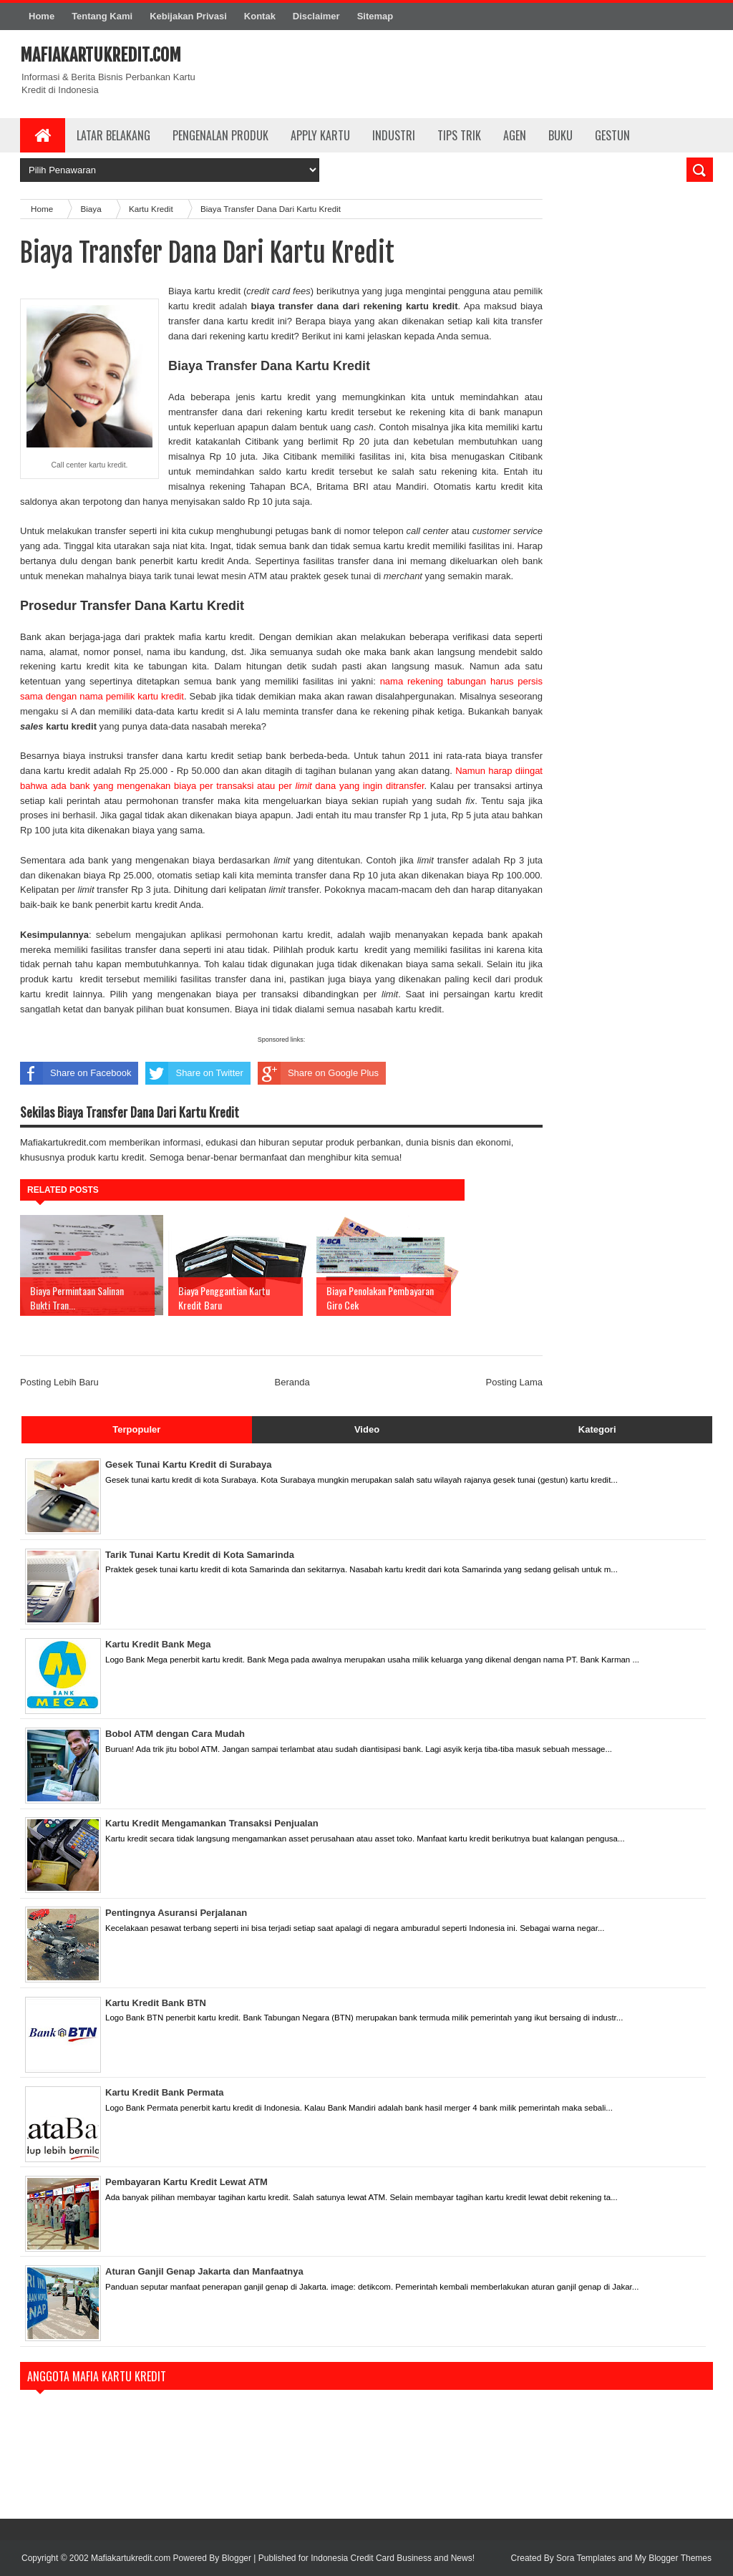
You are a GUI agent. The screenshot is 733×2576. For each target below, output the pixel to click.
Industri (393, 135)
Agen (514, 135)
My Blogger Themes (673, 2558)
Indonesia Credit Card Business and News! (393, 2558)
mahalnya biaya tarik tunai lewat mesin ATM (177, 576)
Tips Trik (459, 135)
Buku (560, 135)
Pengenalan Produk (220, 135)
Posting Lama (514, 1382)
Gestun (612, 135)
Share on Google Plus (318, 1073)
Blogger (236, 2558)
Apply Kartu (320, 135)
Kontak (260, 16)
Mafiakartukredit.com (100, 55)
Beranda (292, 1382)
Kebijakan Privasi (188, 16)
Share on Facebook (75, 1073)
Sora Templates (586, 2558)
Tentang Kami (102, 16)
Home (41, 16)
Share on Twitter (194, 1073)
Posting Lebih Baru (59, 1382)
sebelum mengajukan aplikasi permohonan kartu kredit (213, 934)
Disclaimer (316, 16)
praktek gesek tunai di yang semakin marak (401, 576)
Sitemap (375, 16)
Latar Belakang (113, 135)
